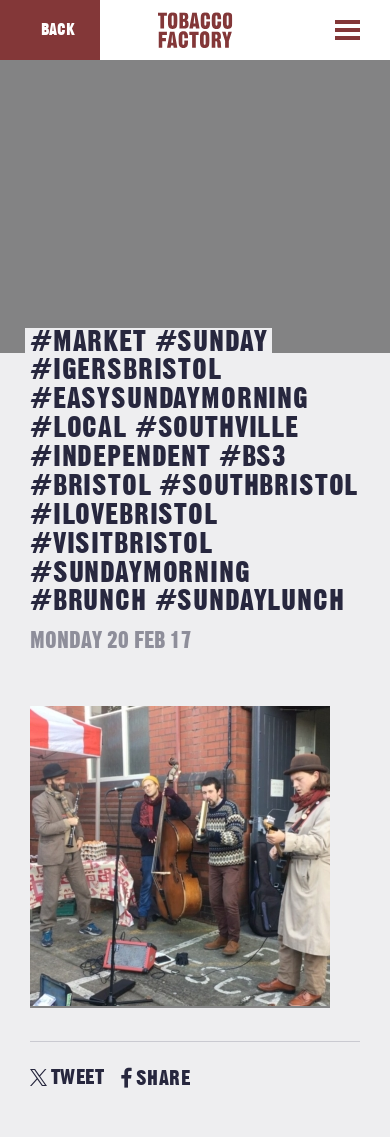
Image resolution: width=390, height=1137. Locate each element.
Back (58, 30)
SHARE (155, 1078)
